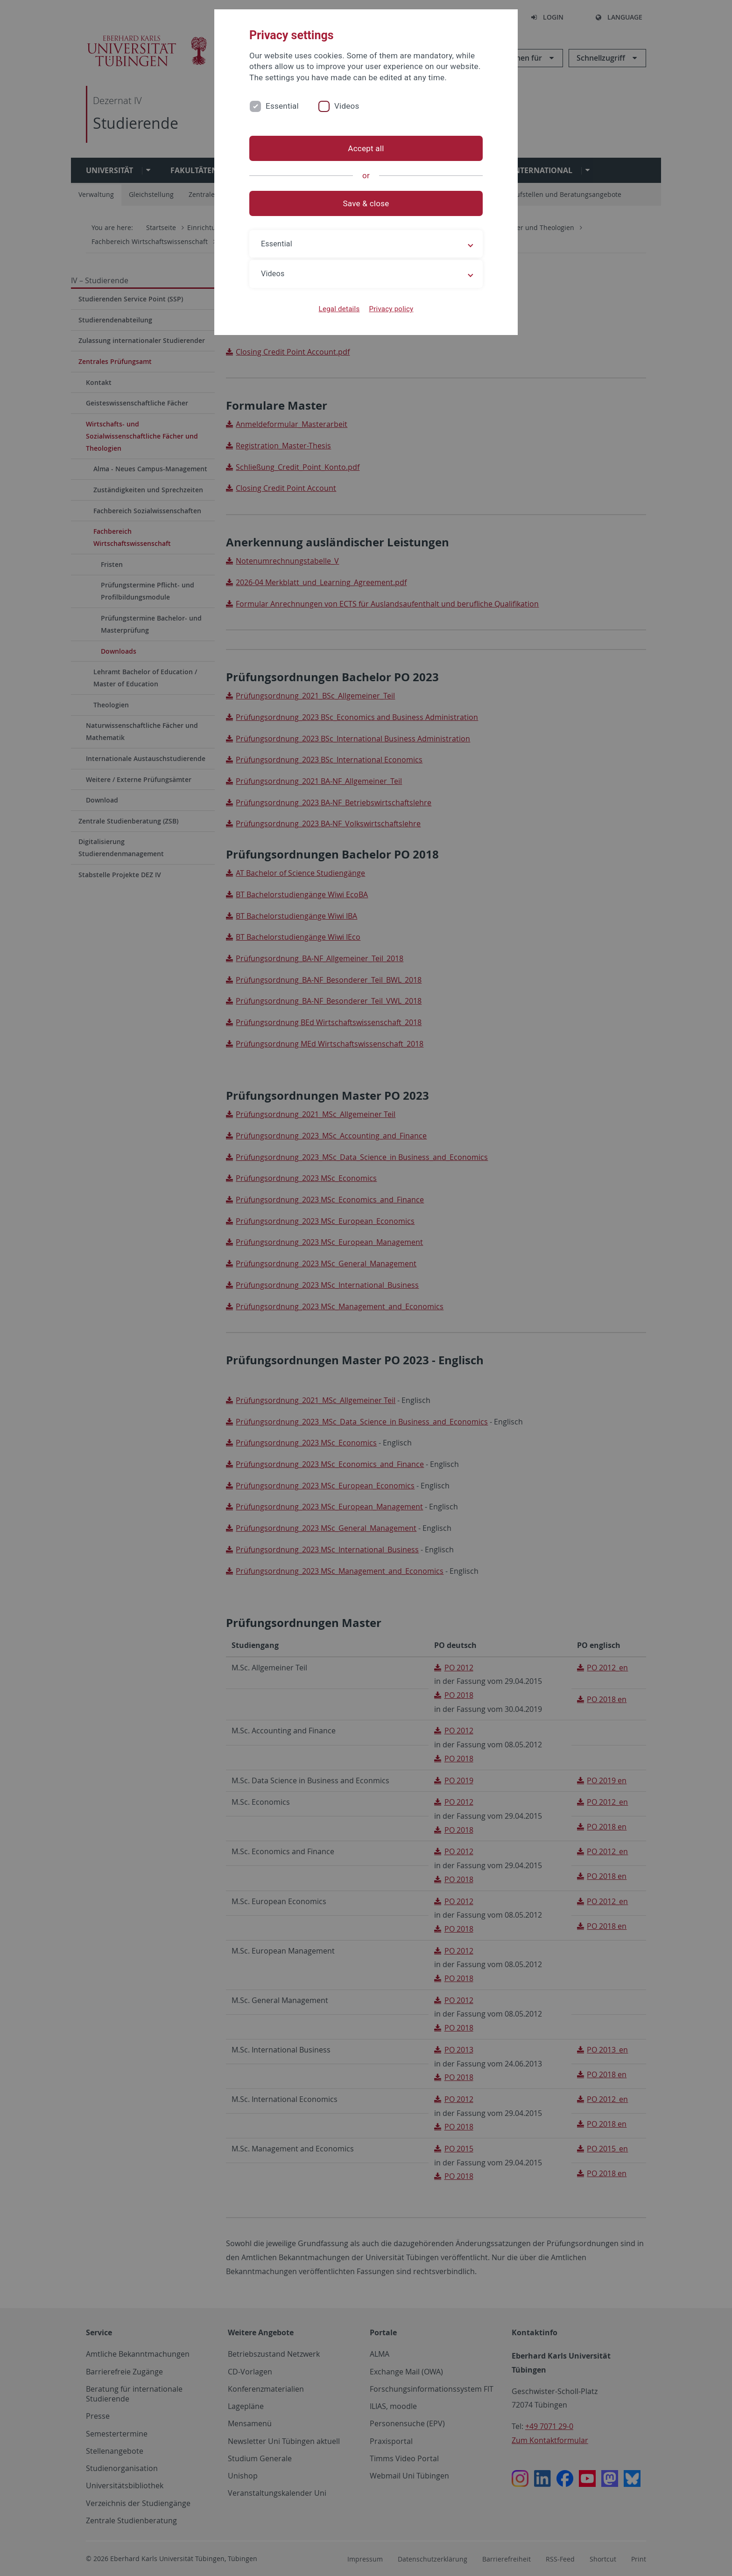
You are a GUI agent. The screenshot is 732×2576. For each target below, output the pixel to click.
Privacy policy (391, 309)
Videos (346, 106)
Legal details (339, 309)
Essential (282, 106)
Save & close (366, 203)
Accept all (366, 148)
